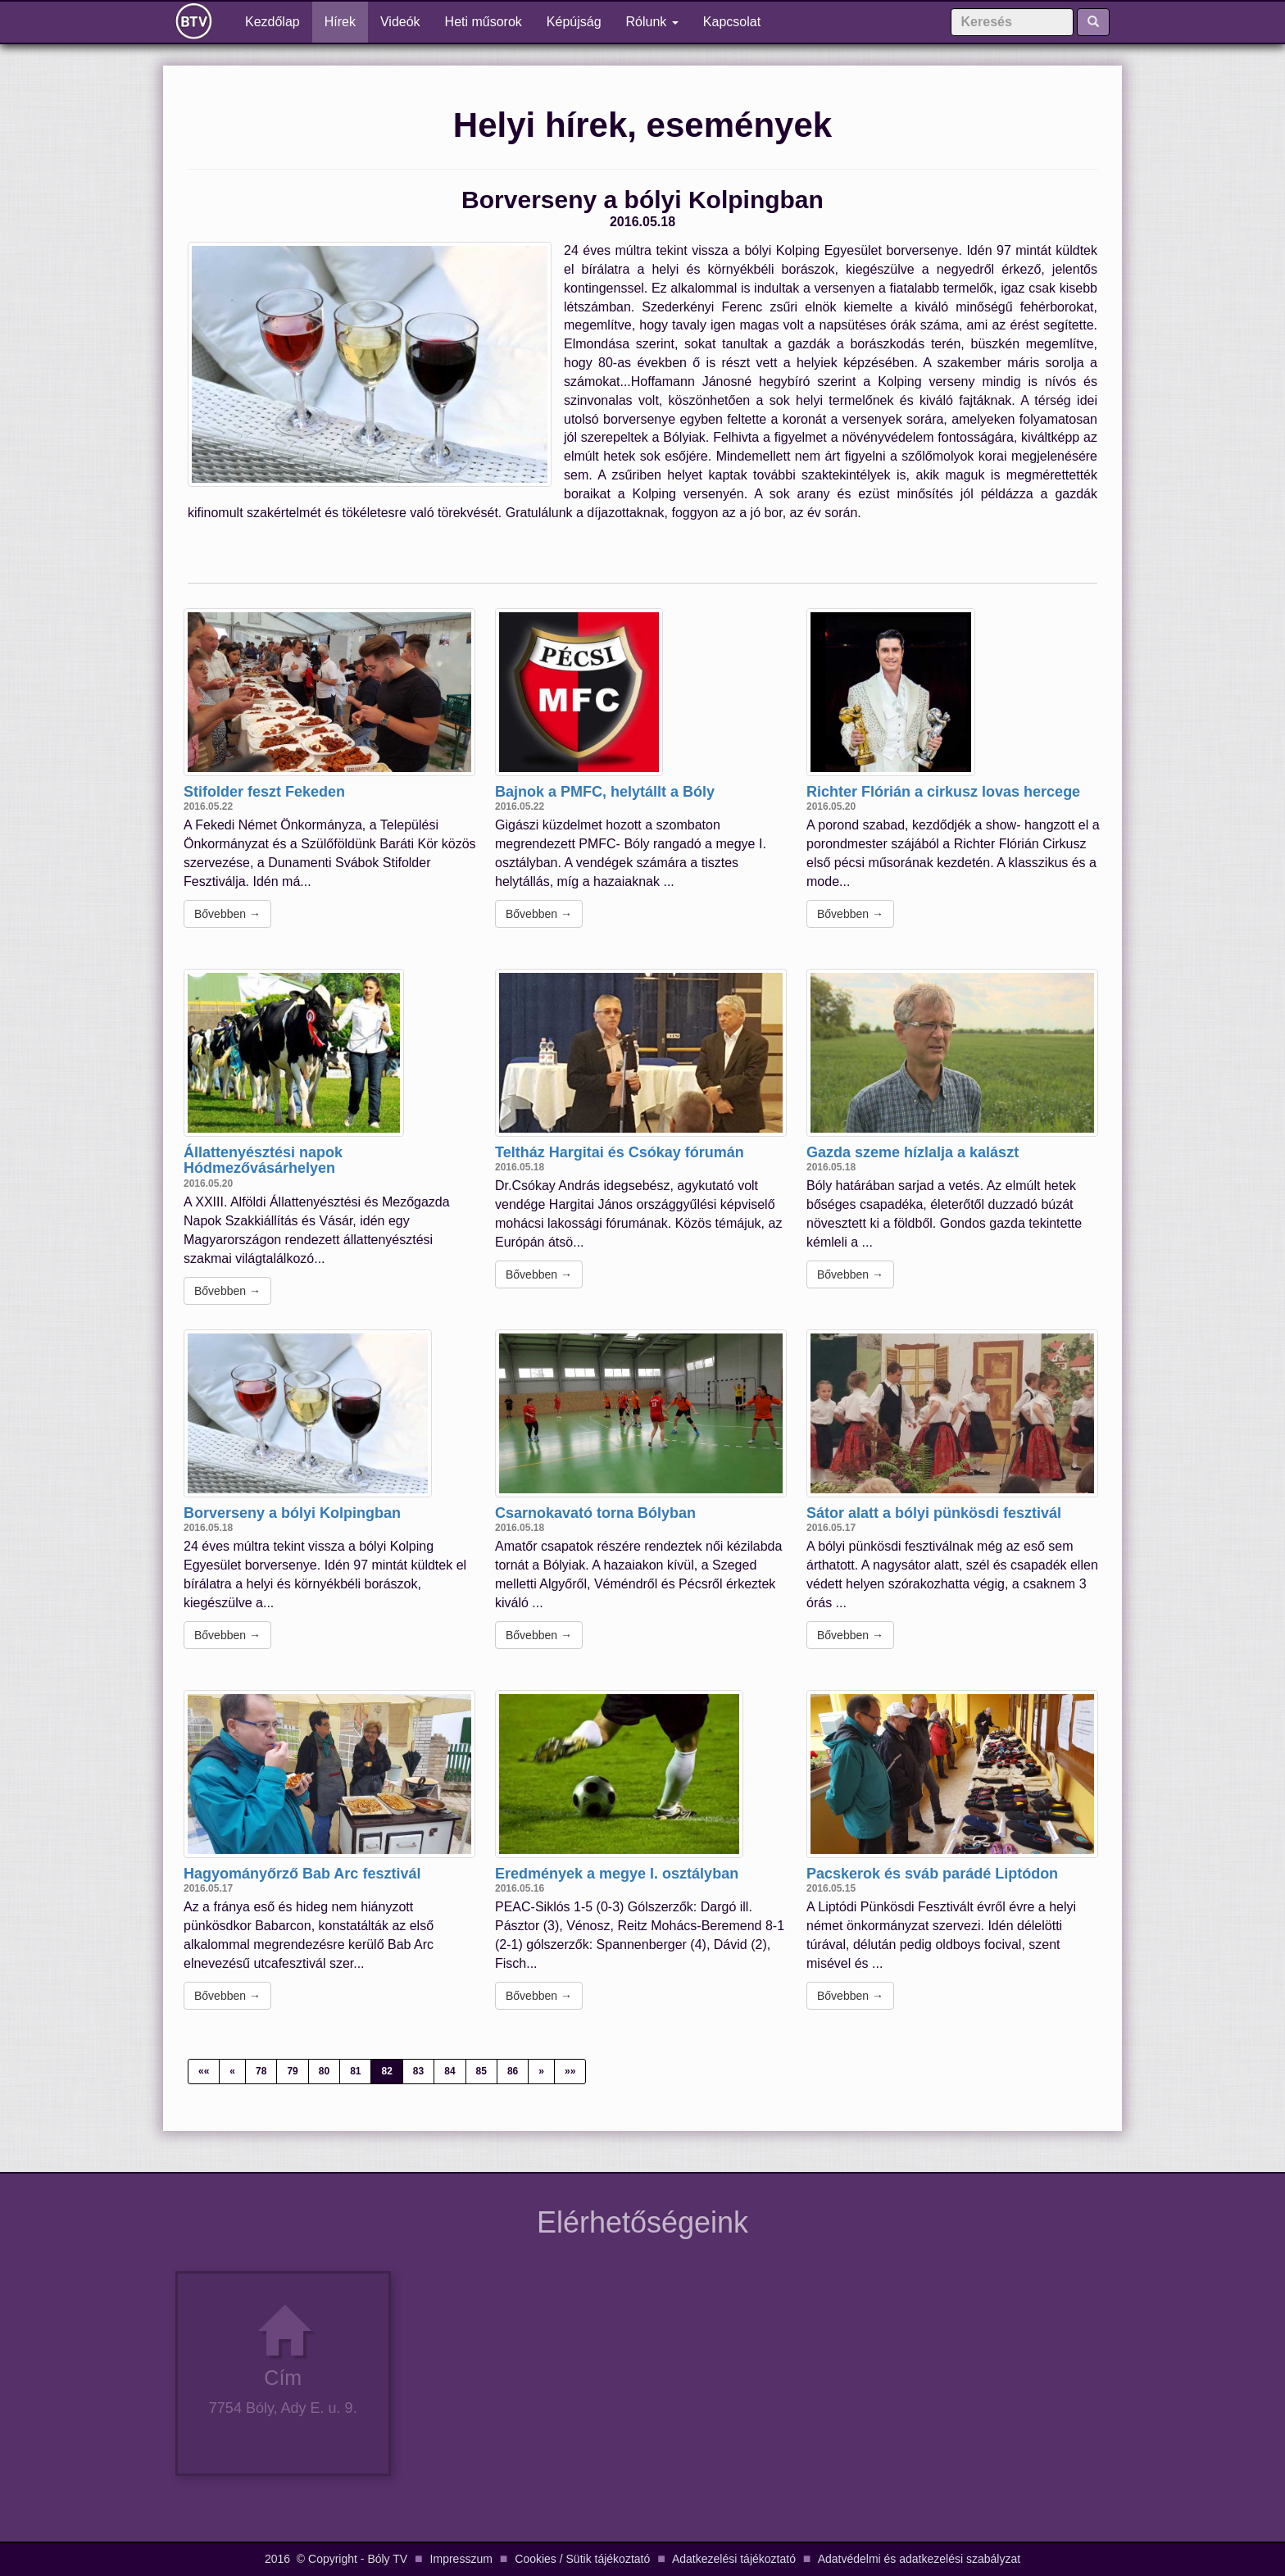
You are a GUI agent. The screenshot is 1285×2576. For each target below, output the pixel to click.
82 (386, 2071)
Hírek (340, 22)
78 (261, 2071)
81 (355, 2071)
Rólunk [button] (652, 22)
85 (481, 2071)
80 (324, 2071)
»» (570, 2071)
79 (292, 2071)
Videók (400, 22)
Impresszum (461, 2558)
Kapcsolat (732, 22)
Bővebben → (227, 913)
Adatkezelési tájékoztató (734, 2558)
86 (512, 2071)
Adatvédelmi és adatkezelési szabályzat (919, 2558)
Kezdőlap (278, 21)
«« (203, 2071)
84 (449, 2071)
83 (418, 2071)
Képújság (574, 22)
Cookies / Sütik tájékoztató (582, 2558)
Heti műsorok (483, 22)
